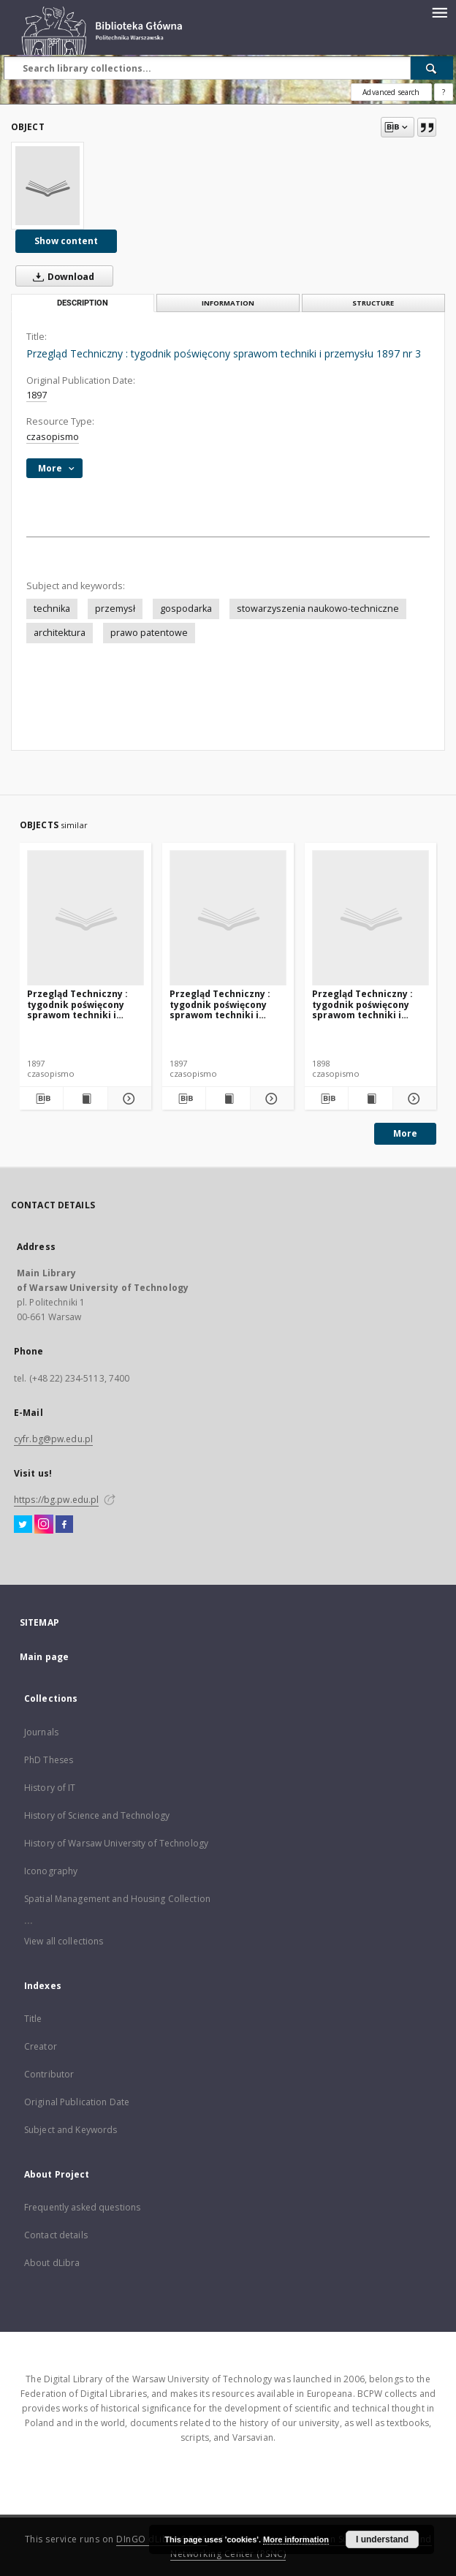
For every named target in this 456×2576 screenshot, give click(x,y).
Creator (40, 2046)
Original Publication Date (76, 2102)
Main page (44, 1657)
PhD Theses (48, 1760)
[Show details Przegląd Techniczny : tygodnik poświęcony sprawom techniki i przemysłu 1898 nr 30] (412, 1098)
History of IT (50, 1787)
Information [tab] (228, 303)
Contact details (56, 2235)
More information (296, 2539)
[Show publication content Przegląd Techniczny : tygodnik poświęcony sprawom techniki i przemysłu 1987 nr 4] (85, 1098)
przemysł (115, 608)
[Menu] (439, 11)
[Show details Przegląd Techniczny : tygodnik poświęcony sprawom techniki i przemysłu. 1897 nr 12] (270, 1098)
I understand (382, 2539)
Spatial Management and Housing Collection (117, 1899)
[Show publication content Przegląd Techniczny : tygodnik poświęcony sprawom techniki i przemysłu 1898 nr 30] (370, 1098)
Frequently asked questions (82, 2207)
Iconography (50, 1871)
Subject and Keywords (70, 2130)
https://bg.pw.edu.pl (56, 1499)
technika (52, 608)
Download (60, 276)
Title (33, 2018)
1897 (36, 395)
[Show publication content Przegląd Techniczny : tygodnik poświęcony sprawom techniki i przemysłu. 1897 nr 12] (227, 1098)
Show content (66, 241)
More (405, 1133)
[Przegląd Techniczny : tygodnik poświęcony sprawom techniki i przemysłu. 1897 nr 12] (228, 918)
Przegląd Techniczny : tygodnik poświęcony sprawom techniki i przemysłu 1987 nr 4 (77, 1004)
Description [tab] (82, 303)
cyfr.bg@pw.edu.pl (53, 1439)
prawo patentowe (149, 632)
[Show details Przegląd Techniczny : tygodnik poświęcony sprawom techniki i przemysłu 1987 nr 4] (127, 1098)
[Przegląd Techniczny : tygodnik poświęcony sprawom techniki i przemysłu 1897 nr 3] (47, 185)
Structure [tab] (373, 303)
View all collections (63, 1941)
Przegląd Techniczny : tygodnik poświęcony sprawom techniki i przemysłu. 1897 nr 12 (220, 1004)
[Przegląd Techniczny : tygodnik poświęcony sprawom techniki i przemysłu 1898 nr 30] (370, 918)
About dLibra (52, 2263)
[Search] (432, 68)
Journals (41, 1732)
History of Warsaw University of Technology (116, 1843)
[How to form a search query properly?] (443, 92)
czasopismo (52, 437)
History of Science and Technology (97, 1815)
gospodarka (186, 608)
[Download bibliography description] (41, 1098)
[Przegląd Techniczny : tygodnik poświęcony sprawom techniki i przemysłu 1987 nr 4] (85, 918)
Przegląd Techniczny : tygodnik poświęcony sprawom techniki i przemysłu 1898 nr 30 (362, 1004)
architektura (60, 632)
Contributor (49, 2074)
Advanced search (390, 92)
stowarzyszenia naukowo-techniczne (318, 608)
